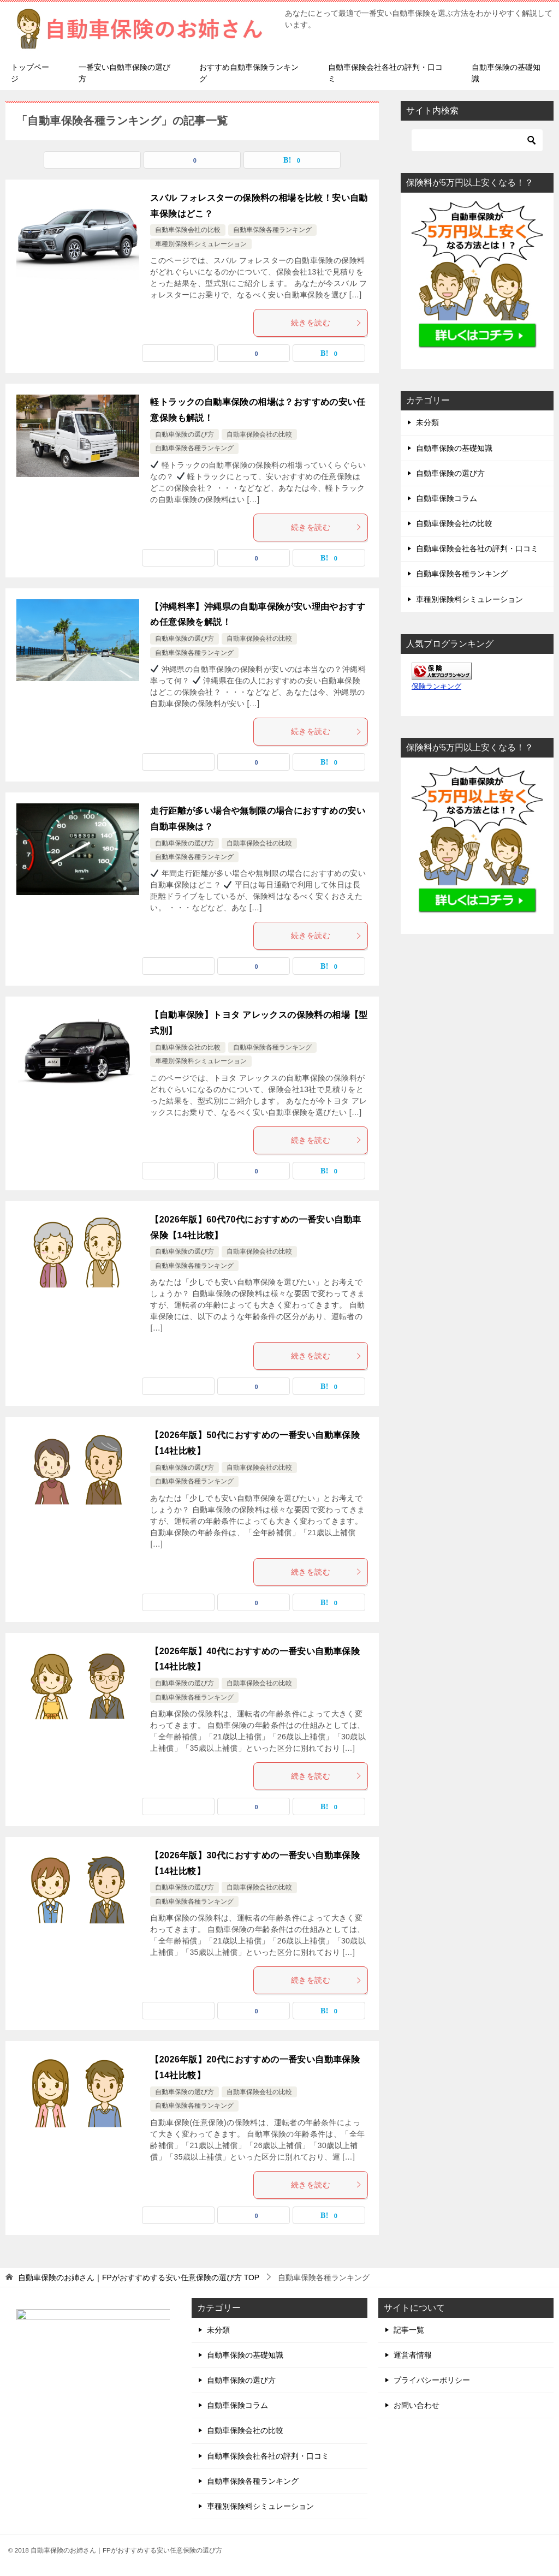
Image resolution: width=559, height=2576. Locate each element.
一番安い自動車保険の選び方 (124, 73)
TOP (138, 2277)
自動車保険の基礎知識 (506, 73)
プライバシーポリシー (432, 2380)
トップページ (30, 73)
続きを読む (326, 322)
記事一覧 (409, 2329)
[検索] (477, 140)
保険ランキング (436, 686)
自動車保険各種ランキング (272, 230)
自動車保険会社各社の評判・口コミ (385, 73)
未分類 (427, 422)
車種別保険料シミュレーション (201, 244)
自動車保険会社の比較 (188, 230)
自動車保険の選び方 (184, 434)
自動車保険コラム (446, 498)
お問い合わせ (416, 2405)
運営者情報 (413, 2355)
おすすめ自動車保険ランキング (249, 73)
